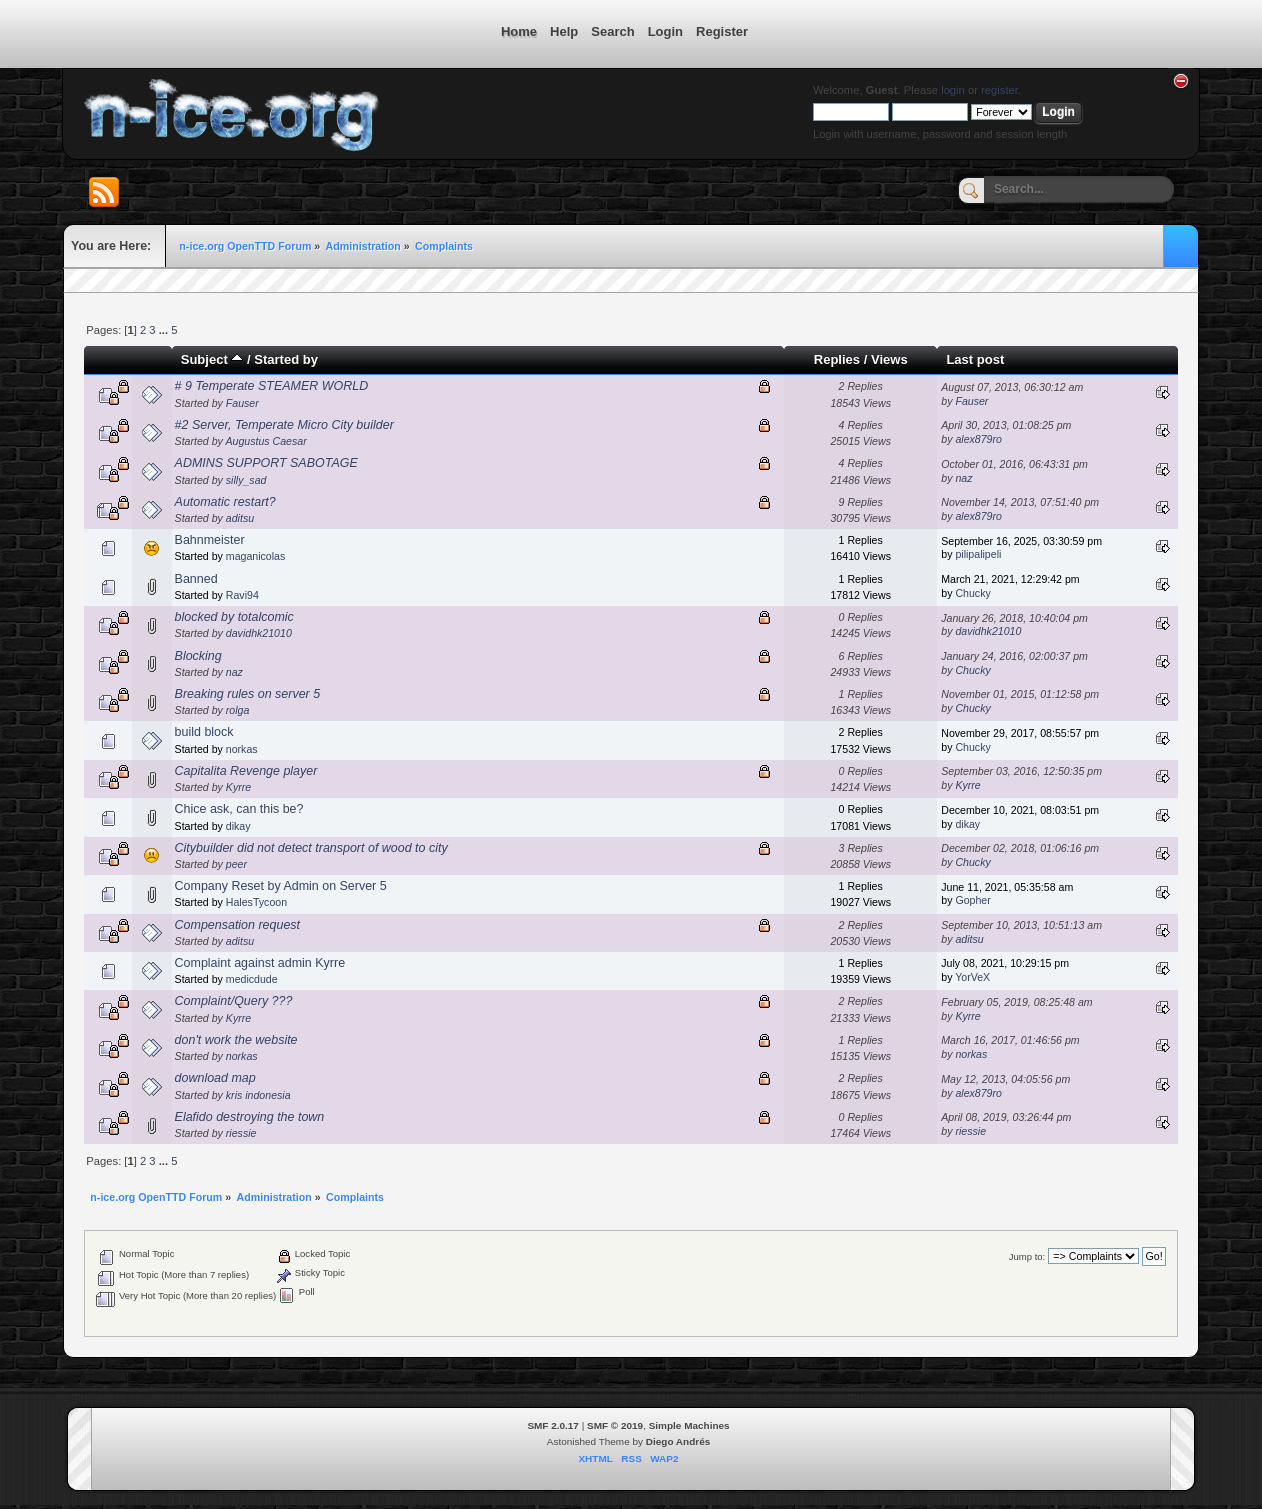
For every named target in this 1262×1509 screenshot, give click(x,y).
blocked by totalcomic (234, 617)
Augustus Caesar (265, 441)
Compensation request (237, 925)
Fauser (242, 403)
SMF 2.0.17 (553, 1425)
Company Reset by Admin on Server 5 (281, 886)
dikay (238, 826)
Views (889, 359)
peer (236, 864)
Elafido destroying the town (250, 1117)
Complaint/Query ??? (234, 1001)
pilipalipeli (978, 554)
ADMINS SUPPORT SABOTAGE (266, 463)
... (165, 330)
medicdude (252, 979)
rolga (238, 710)
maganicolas (255, 556)
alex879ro (978, 439)
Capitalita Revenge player (246, 771)
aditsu (240, 518)
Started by (286, 359)
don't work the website (236, 1040)
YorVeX (972, 977)
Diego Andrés (678, 1441)
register (999, 90)
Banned (196, 579)
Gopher (972, 900)
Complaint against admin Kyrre (260, 963)
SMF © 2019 (615, 1425)
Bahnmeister (210, 540)
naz (963, 478)
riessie (241, 1133)
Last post (975, 359)
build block (204, 732)
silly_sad (246, 480)
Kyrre (238, 787)
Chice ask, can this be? (239, 809)
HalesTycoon (256, 902)
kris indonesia (258, 1095)
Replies (837, 359)
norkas (242, 749)
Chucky (972, 593)
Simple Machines (689, 1425)
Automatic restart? (225, 502)
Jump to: (1027, 1256)
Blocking (198, 656)
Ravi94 (242, 595)
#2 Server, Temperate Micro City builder (284, 425)
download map (215, 1078)
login (953, 90)
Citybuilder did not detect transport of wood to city (311, 848)
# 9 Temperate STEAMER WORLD (272, 386)
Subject (212, 359)
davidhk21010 (259, 633)
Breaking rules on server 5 (248, 694)
